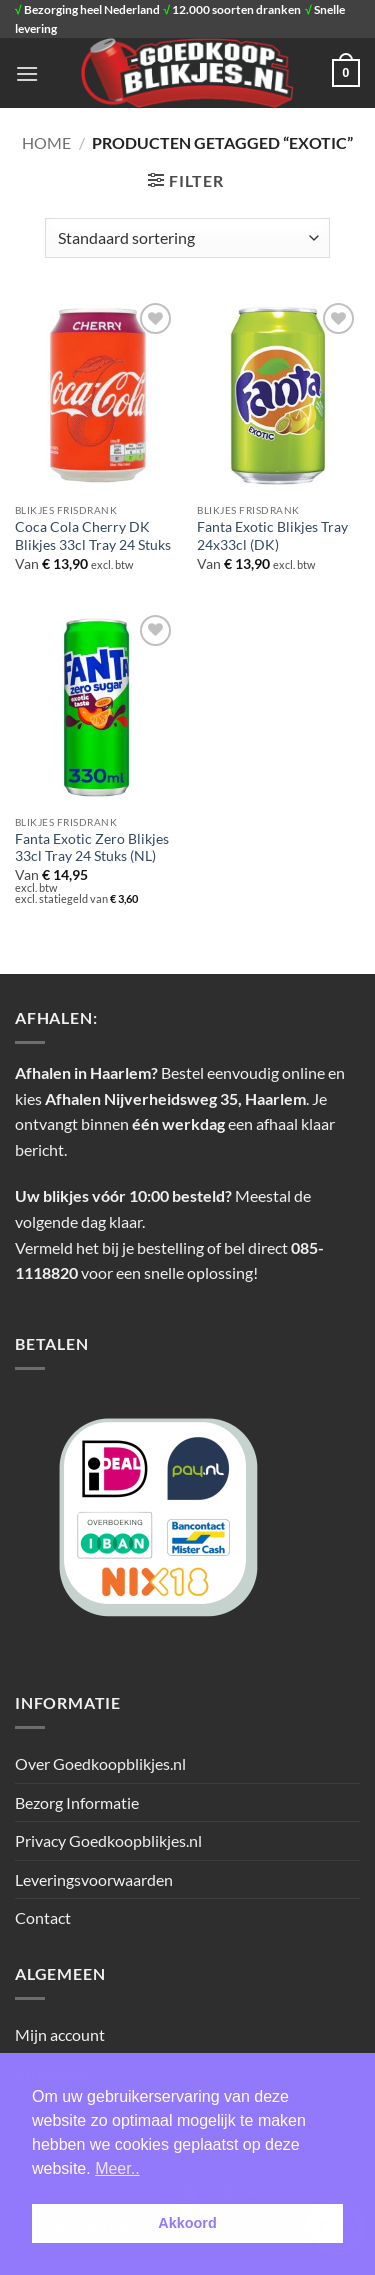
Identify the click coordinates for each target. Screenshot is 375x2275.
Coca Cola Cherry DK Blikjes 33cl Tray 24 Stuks (93, 536)
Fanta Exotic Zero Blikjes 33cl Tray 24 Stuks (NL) (92, 848)
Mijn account (60, 2034)
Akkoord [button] (187, 2223)
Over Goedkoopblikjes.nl (100, 1763)
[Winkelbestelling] (187, 238)
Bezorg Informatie (77, 1802)
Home (46, 142)
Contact (43, 1917)
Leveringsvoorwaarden (94, 1879)
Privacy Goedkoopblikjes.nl (108, 1840)
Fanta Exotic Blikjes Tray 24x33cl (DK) (272, 536)
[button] (27, 73)
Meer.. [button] (117, 2168)
